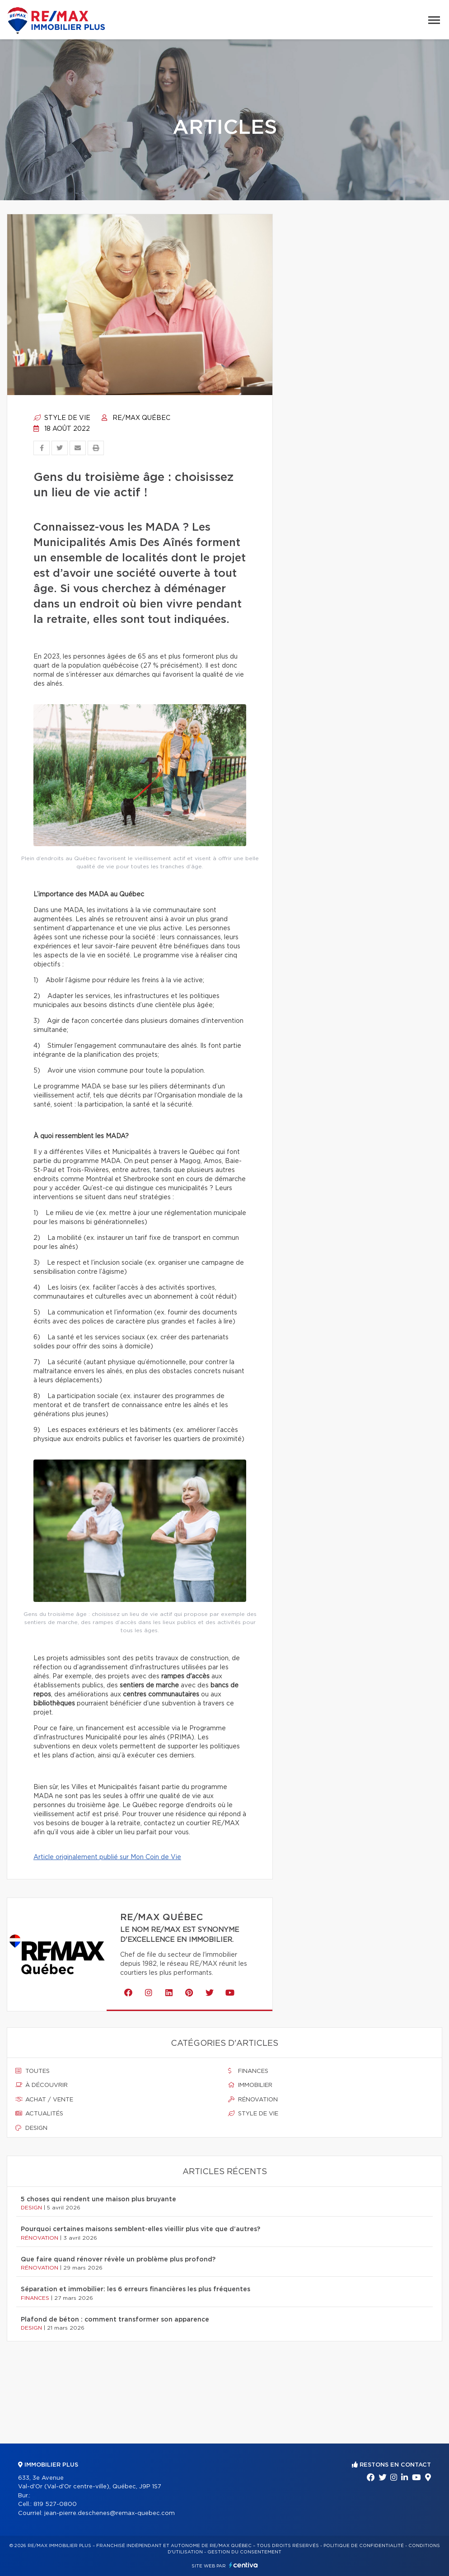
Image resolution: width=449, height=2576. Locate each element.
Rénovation (253, 2099)
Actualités (39, 2113)
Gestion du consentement (244, 2552)
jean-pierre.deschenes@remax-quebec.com (109, 2513)
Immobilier (250, 2085)
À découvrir (41, 2085)
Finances (248, 2071)
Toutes (32, 2071)
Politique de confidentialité (363, 2545)
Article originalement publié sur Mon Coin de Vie (107, 1857)
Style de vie (61, 418)
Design (31, 2128)
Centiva (243, 2565)
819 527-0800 (55, 2504)
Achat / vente (44, 2099)
